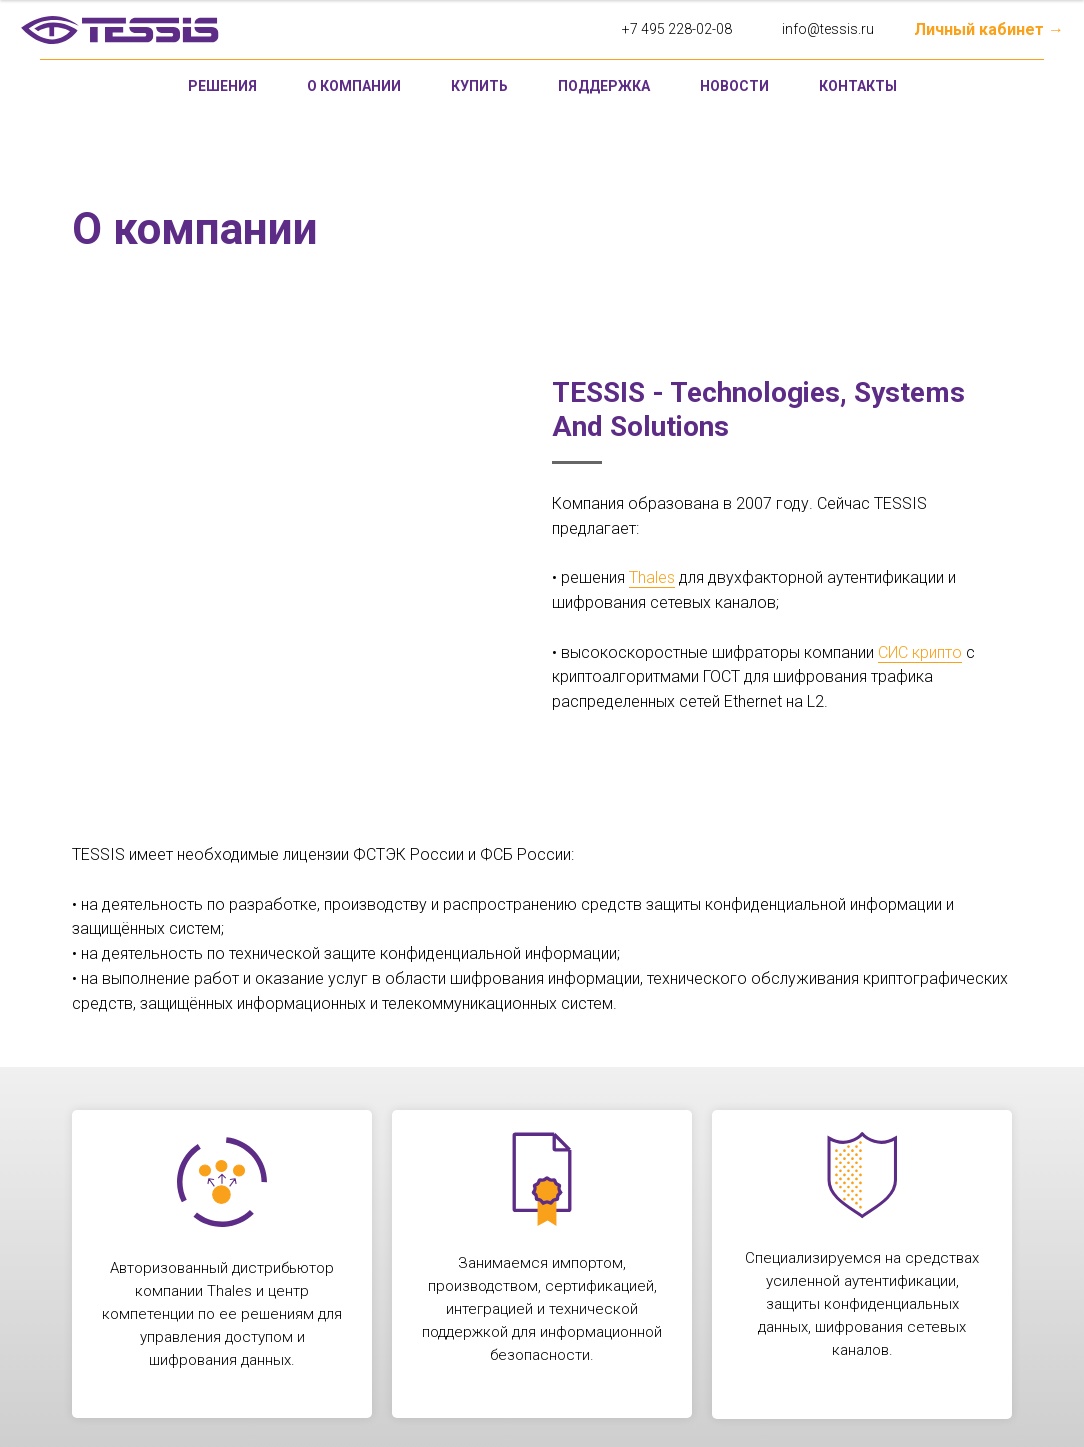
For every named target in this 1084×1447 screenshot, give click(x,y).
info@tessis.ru (828, 29)
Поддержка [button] (604, 86)
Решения (222, 86)
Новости (734, 86)
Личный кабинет (979, 29)
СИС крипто (920, 652)
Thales (652, 577)
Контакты (858, 86)
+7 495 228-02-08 (677, 29)
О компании (354, 86)
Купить (479, 86)
